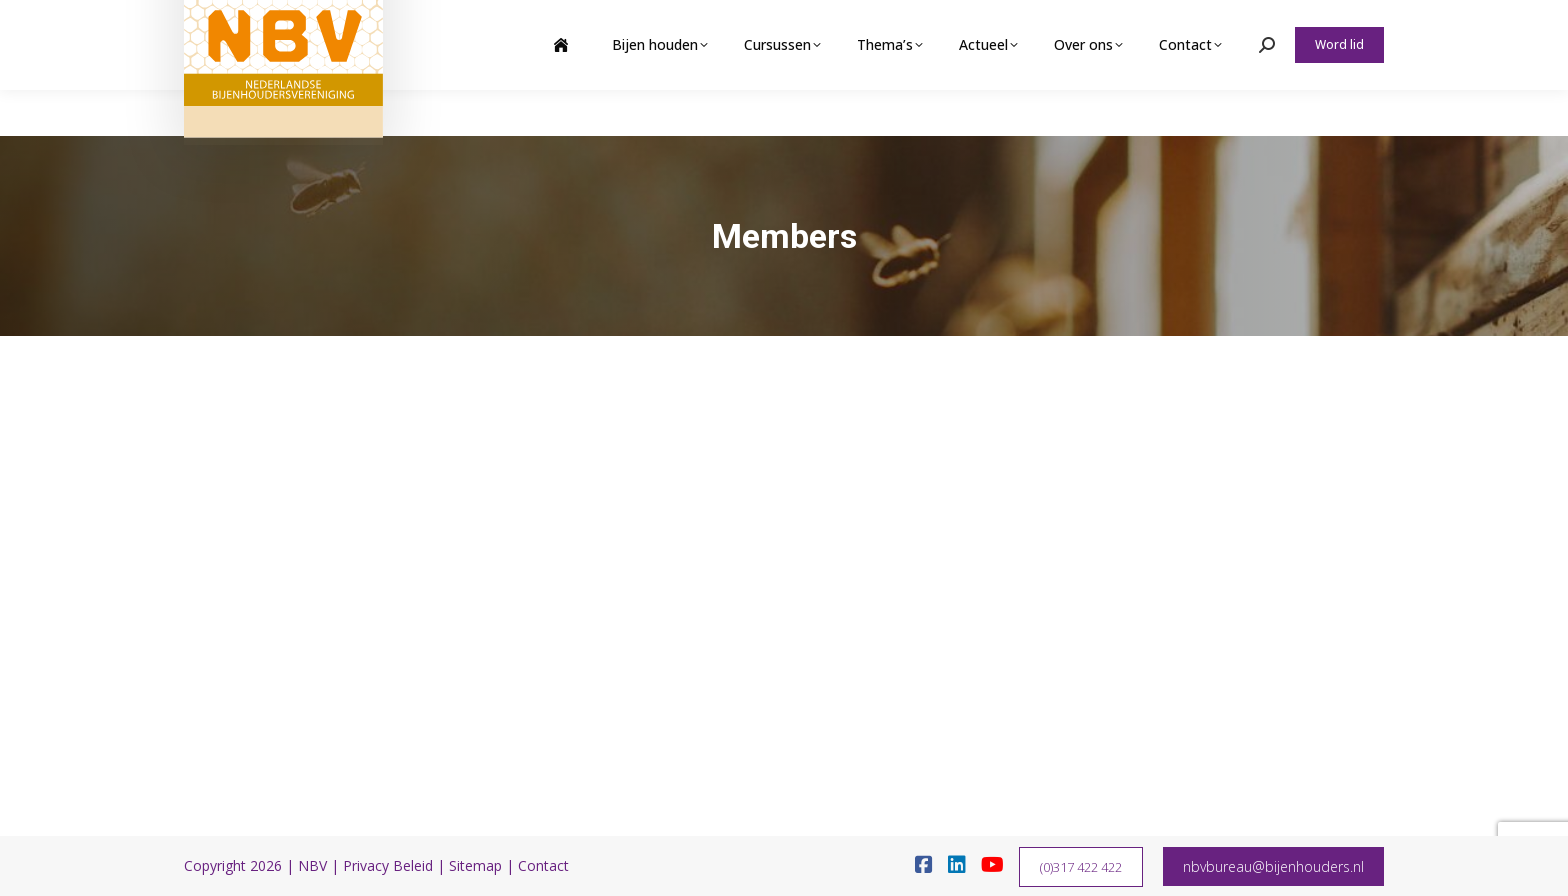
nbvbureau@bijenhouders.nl (1273, 866)
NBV (312, 865)
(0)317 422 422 (1081, 867)
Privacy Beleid (388, 865)
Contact (543, 865)
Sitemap (475, 865)
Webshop (1227, 23)
